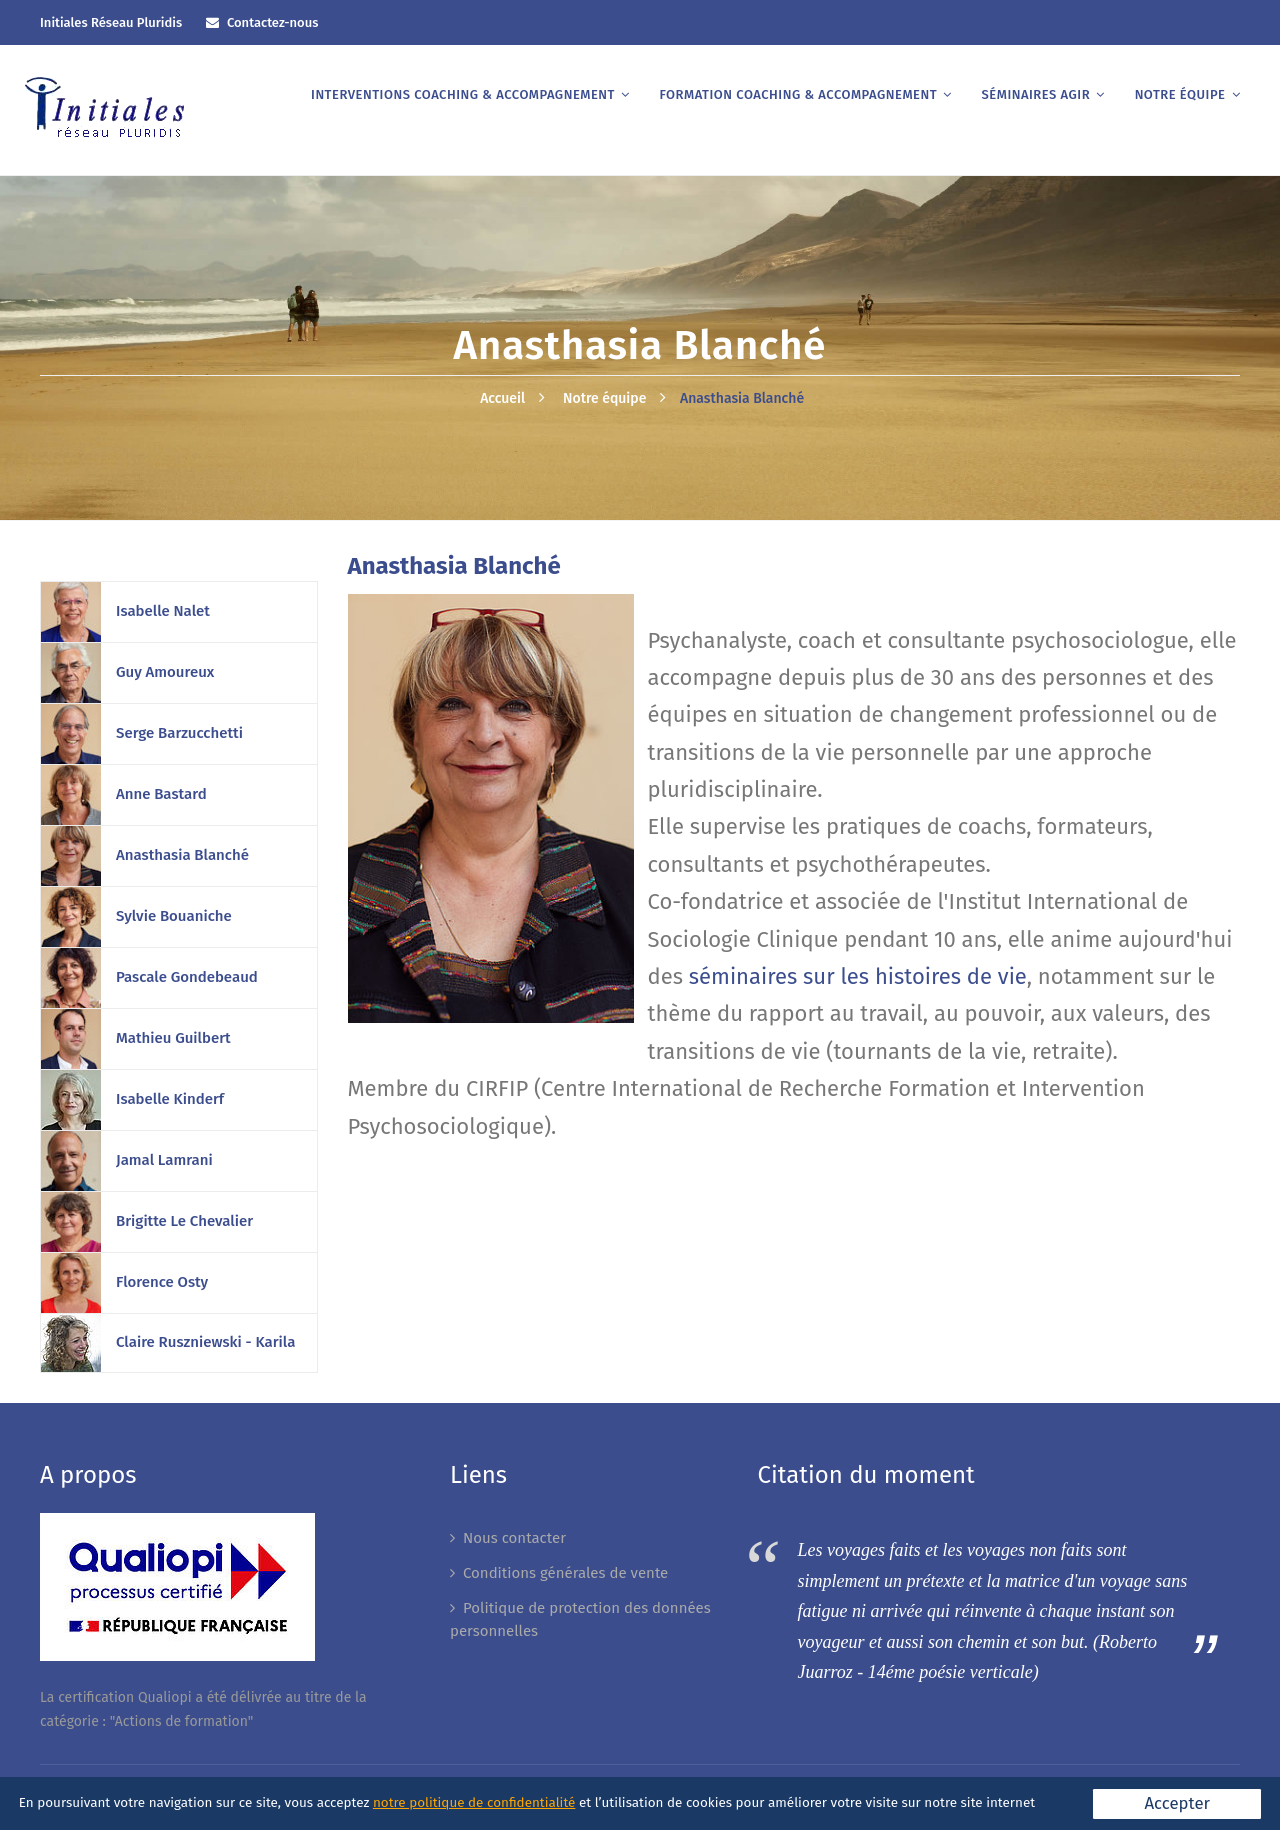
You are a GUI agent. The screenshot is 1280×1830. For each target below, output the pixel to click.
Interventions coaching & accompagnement (463, 94)
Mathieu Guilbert (173, 1038)
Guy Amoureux (165, 672)
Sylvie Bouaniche (174, 916)
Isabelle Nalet (163, 611)
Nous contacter (514, 1538)
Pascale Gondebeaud (187, 977)
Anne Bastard (161, 794)
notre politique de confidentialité (474, 1802)
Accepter (1177, 1803)
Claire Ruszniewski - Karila (205, 1342)
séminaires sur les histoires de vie (858, 976)
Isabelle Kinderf (170, 1099)
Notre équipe (1180, 94)
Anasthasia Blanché (742, 398)
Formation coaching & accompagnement (798, 94)
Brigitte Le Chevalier (184, 1221)
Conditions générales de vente (565, 1573)
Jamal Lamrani (164, 1160)
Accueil (502, 398)
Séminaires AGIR (1036, 94)
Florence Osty (162, 1282)
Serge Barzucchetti (179, 733)
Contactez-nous (273, 22)
